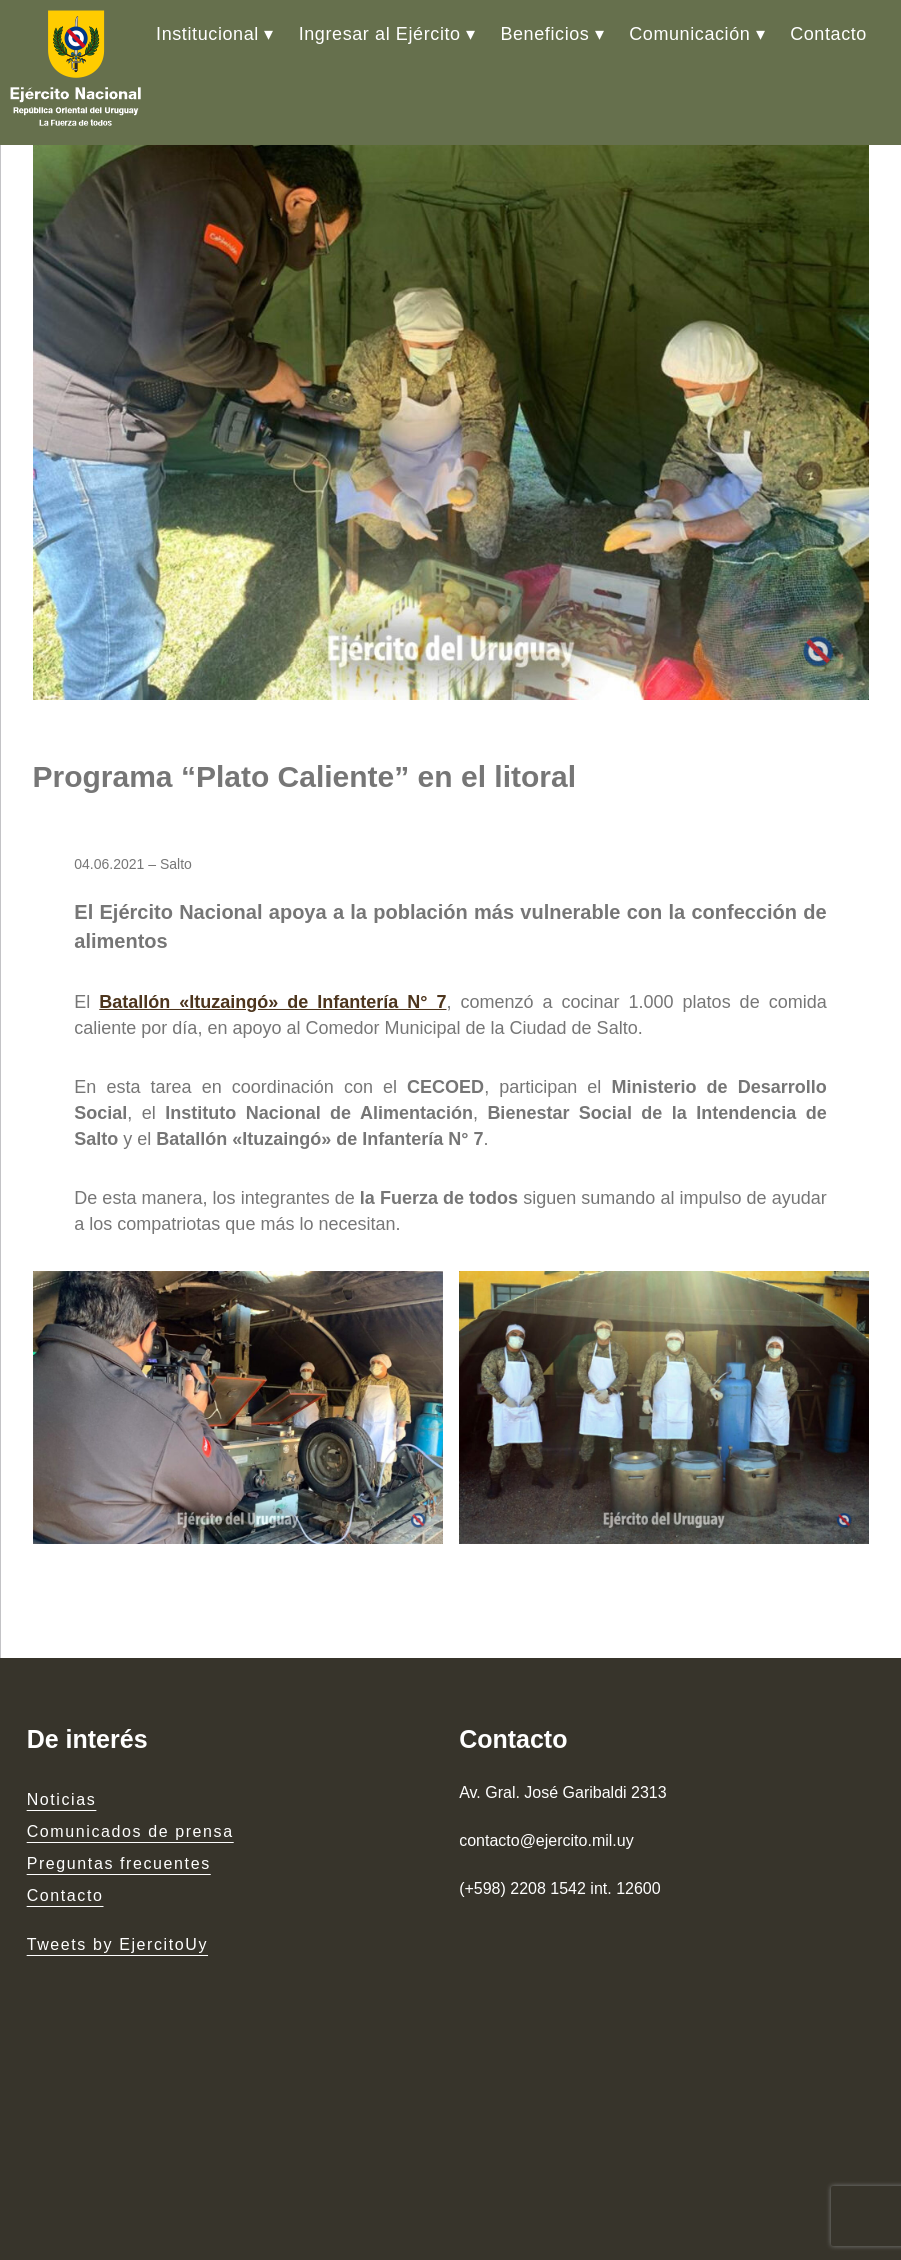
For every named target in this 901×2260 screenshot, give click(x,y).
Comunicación (689, 34)
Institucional (207, 34)
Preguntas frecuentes (119, 1863)
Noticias (62, 1799)
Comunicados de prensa (130, 1831)
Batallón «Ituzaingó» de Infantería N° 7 (272, 1002)
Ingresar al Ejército (380, 34)
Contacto (828, 34)
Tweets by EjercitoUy (117, 1944)
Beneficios (544, 34)
